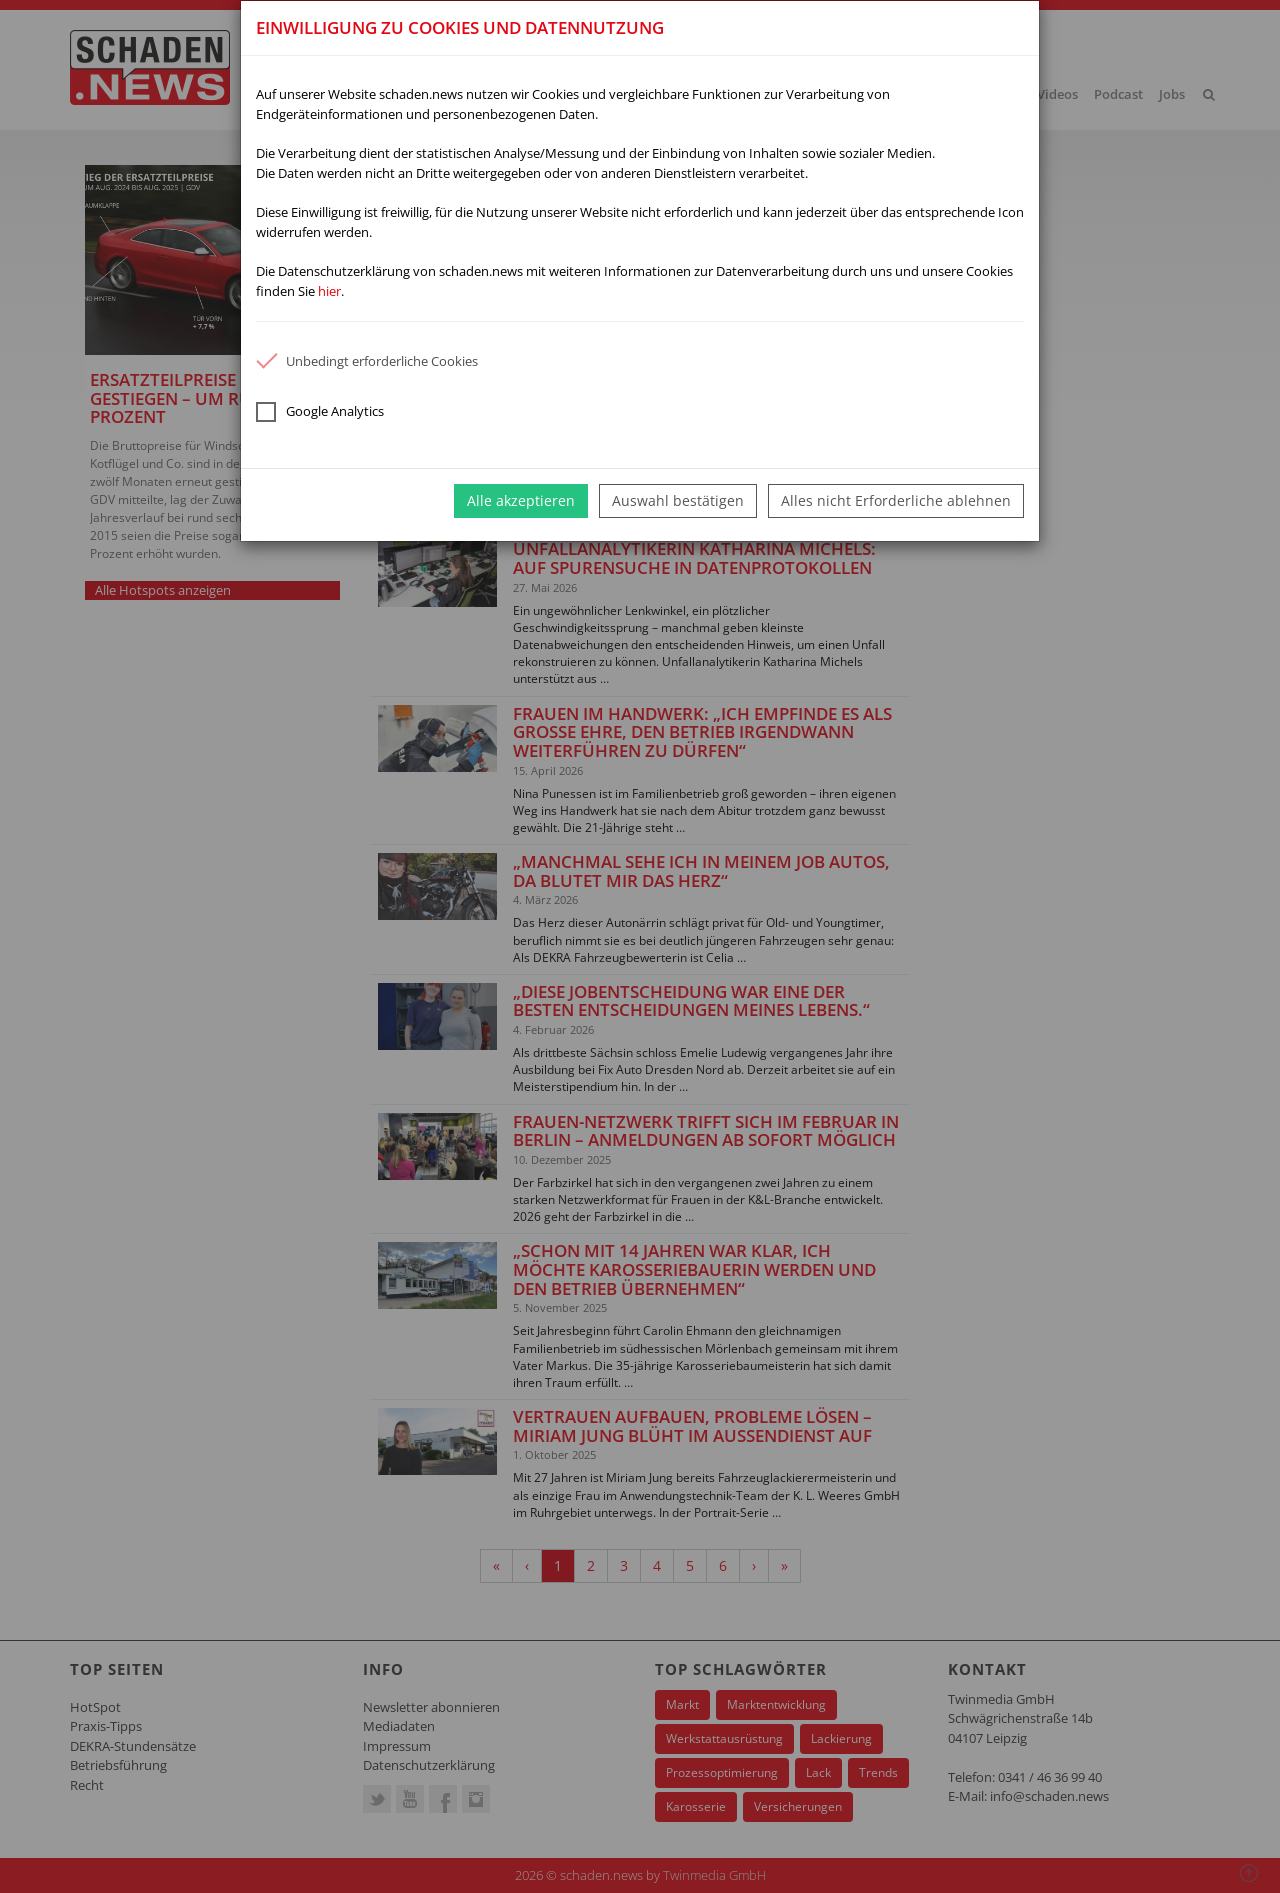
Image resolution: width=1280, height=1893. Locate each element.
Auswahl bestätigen (678, 500)
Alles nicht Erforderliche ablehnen (896, 500)
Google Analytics (320, 412)
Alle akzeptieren (521, 500)
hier (329, 291)
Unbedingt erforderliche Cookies (367, 361)
